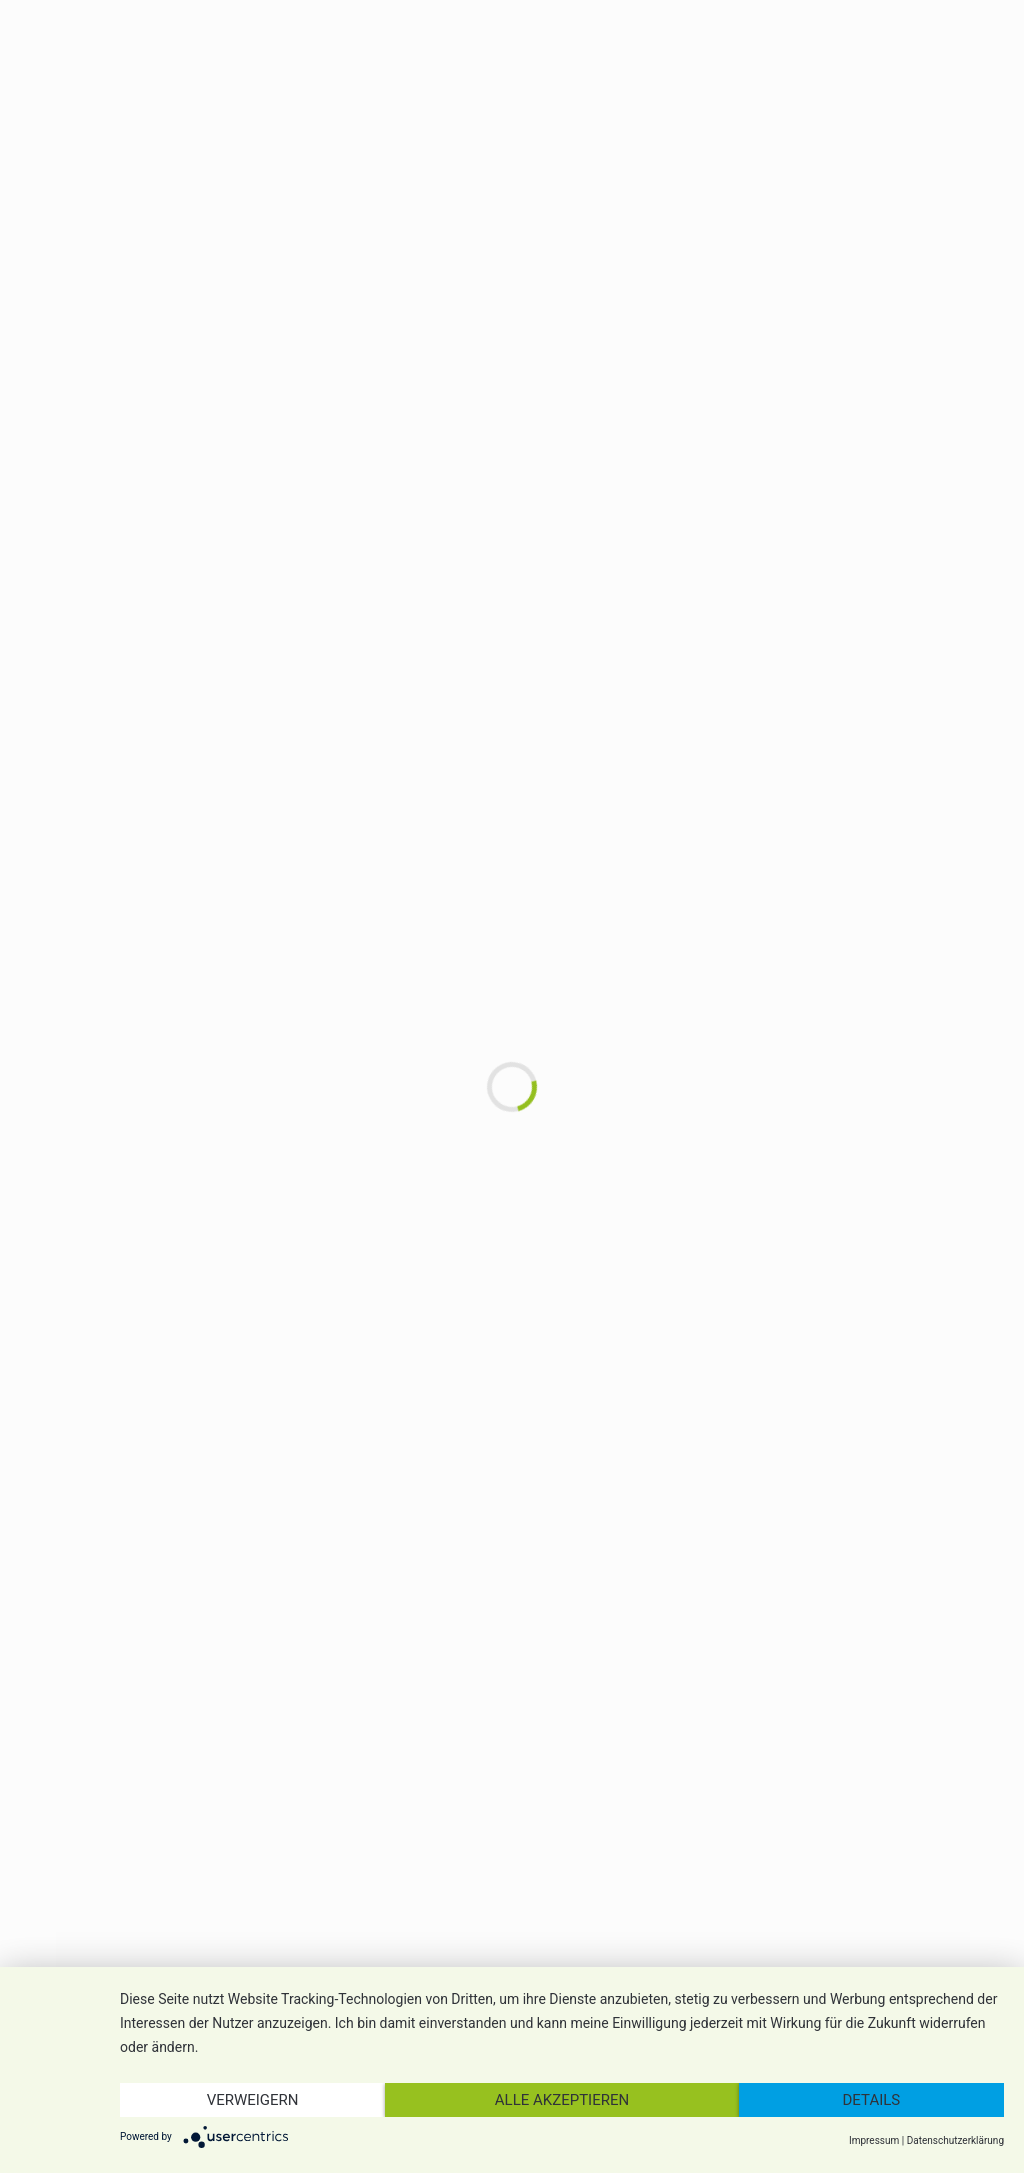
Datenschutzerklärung (955, 2140)
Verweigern (253, 2100)
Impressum (874, 2140)
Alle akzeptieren (562, 2100)
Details (872, 2100)
